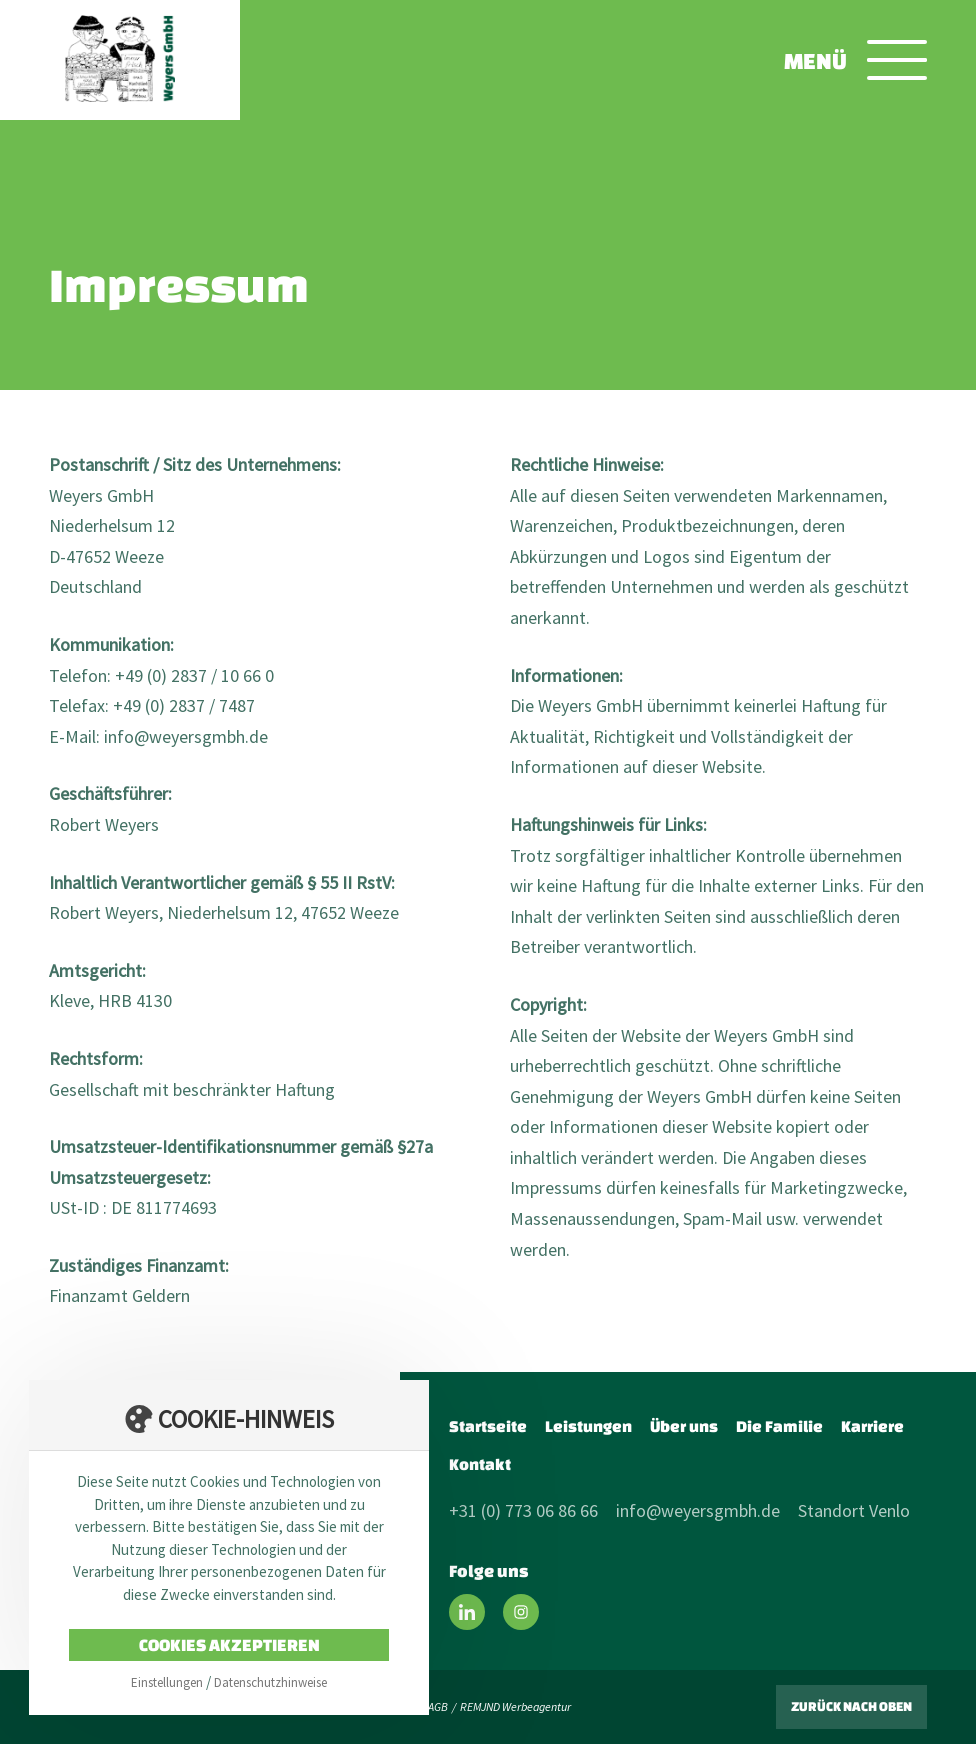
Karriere (872, 1426)
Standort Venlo (854, 1510)
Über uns (684, 1426)
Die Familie (779, 1426)
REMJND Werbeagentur (515, 1706)
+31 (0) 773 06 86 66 (523, 1510)
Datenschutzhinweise (270, 1682)
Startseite (488, 1426)
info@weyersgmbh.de (698, 1510)
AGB (438, 1706)
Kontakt (480, 1464)
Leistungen (588, 1426)
